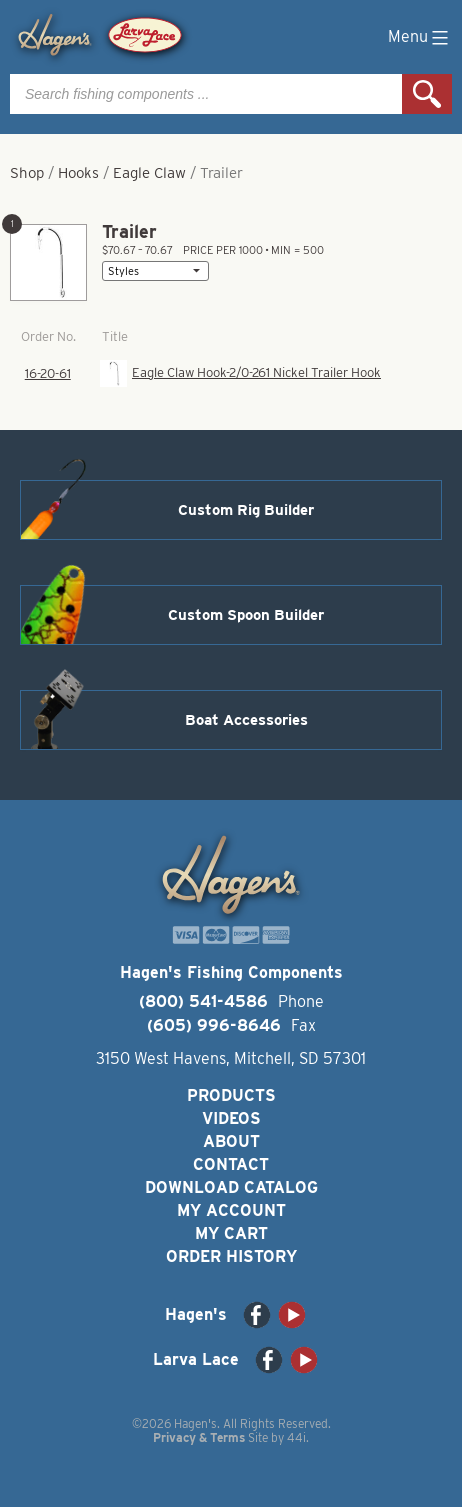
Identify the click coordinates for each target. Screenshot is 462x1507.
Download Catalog (231, 1187)
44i (296, 1437)
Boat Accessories (246, 720)
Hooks (78, 173)
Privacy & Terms (199, 1437)
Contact (231, 1164)
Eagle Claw (149, 173)
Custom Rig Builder (246, 510)
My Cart (231, 1233)
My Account (231, 1210)
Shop (27, 173)
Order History (231, 1256)
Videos (231, 1118)
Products (231, 1095)
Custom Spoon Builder (246, 615)
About (231, 1141)
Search (427, 94)
